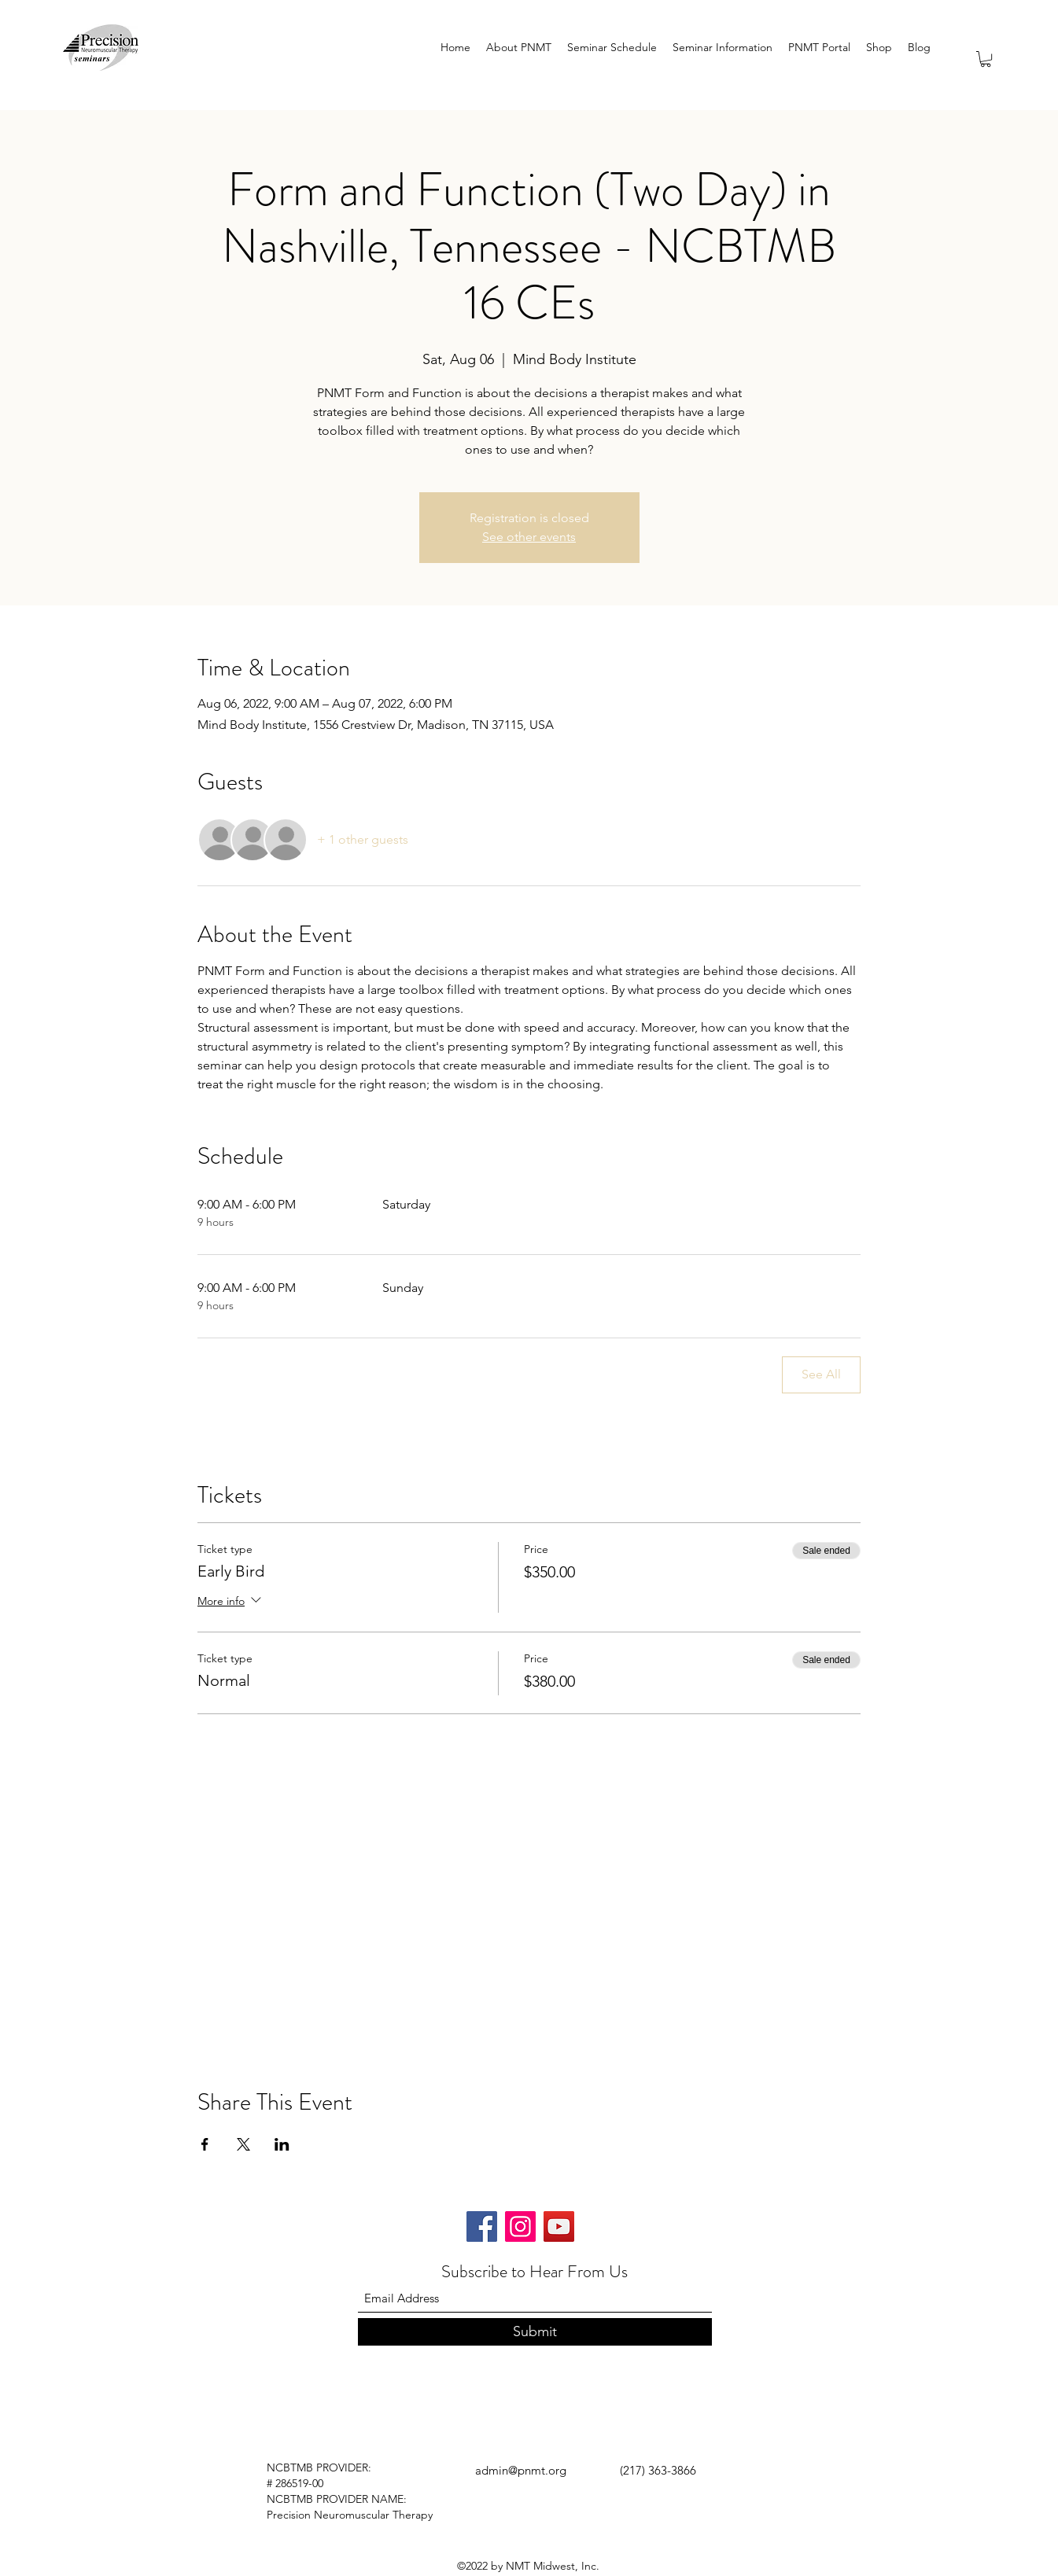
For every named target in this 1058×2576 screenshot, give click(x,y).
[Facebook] (481, 2226)
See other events (529, 536)
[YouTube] (559, 2226)
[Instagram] (520, 2226)
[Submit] (535, 2332)
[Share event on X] (243, 2144)
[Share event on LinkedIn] (282, 2144)
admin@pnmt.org (520, 2470)
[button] (985, 59)
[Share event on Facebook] (204, 2144)
